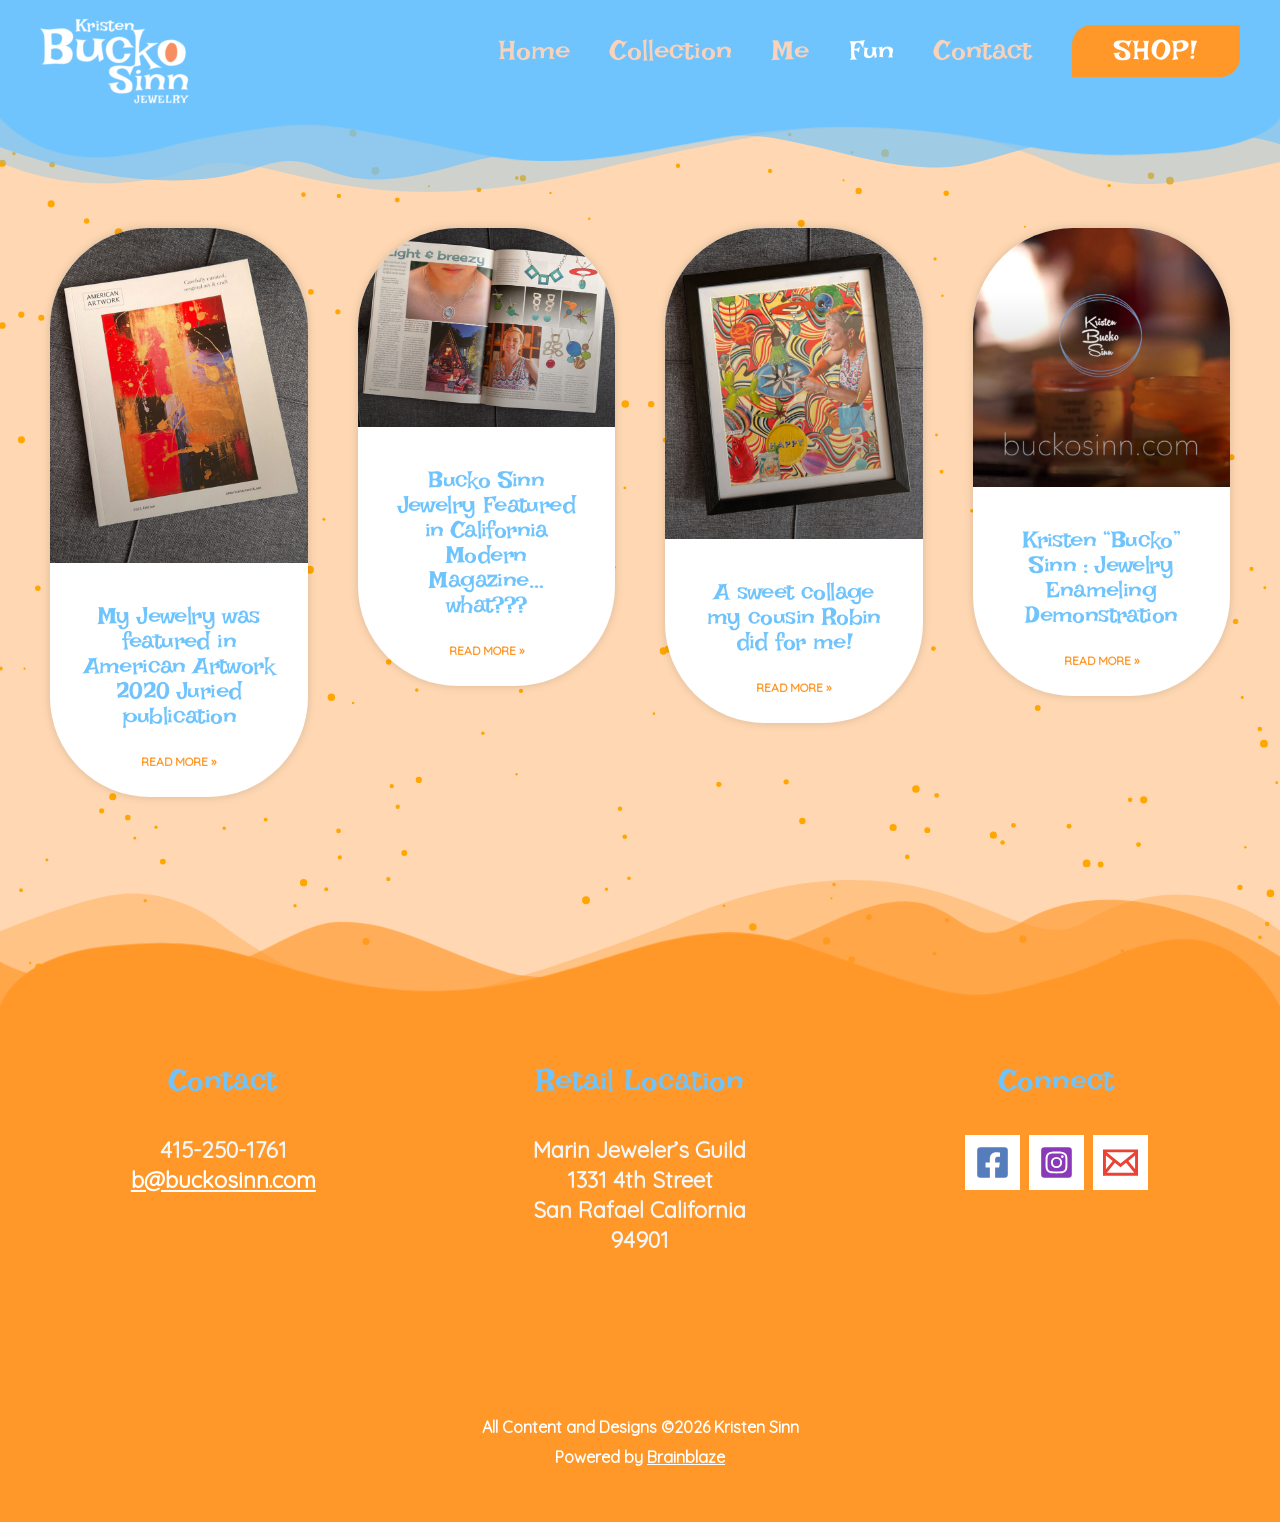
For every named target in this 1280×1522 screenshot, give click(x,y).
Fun (871, 50)
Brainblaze (686, 1457)
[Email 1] (1120, 1162)
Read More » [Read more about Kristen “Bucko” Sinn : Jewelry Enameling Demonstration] (1101, 660)
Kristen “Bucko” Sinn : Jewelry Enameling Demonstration (1101, 577)
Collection (671, 50)
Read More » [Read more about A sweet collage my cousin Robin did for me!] (793, 687)
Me (790, 50)
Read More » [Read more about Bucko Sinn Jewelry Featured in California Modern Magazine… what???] (486, 650)
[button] (1156, 51)
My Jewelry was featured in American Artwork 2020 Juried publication (179, 665)
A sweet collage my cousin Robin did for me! (794, 616)
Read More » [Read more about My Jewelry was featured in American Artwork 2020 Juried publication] (178, 761)
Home (534, 50)
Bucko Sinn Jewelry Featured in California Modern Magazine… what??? (486, 542)
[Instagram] (1056, 1162)
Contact (983, 50)
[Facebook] (992, 1162)
